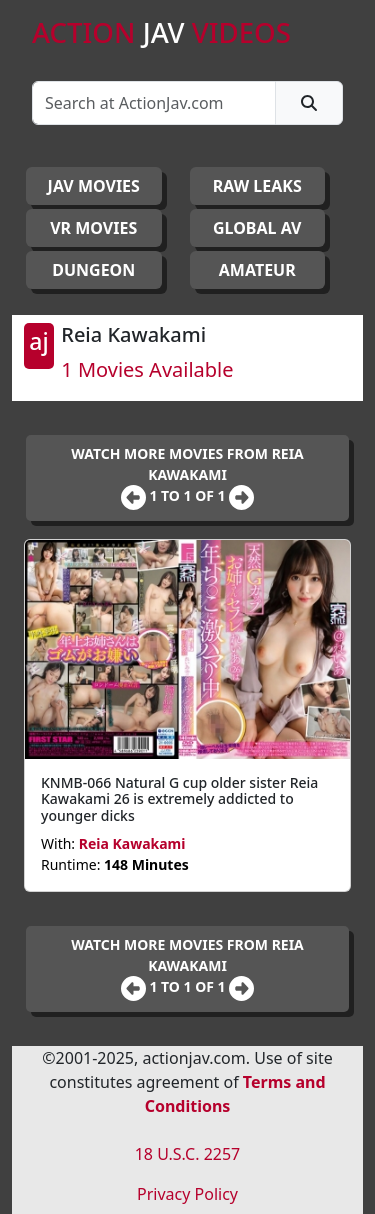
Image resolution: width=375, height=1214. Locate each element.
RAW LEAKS (257, 186)
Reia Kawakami (132, 843)
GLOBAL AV (257, 228)
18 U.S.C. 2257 (188, 1154)
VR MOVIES (93, 228)
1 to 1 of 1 (189, 495)
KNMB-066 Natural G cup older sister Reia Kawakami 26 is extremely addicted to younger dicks (179, 799)
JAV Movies (94, 186)
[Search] (154, 103)
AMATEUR (257, 270)
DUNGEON (93, 270)
